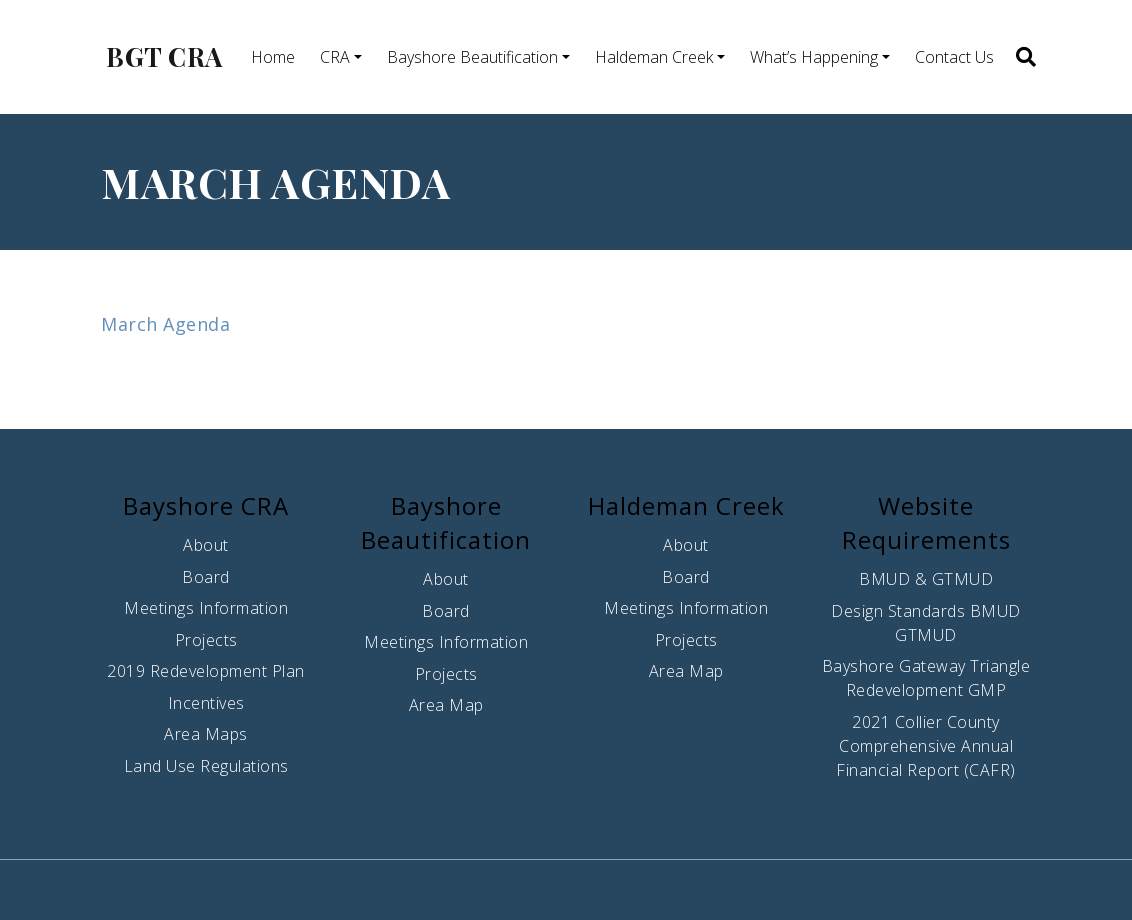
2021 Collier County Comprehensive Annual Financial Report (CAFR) (926, 746)
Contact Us (954, 57)
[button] (1024, 57)
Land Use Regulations (206, 766)
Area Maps (206, 734)
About (206, 545)
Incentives (206, 703)
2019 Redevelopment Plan (206, 671)
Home (273, 57)
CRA (335, 57)
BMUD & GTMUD (926, 579)
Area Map (446, 705)
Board (206, 577)
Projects (206, 640)
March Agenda (165, 324)
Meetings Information (206, 608)
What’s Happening (814, 57)
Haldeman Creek (654, 57)
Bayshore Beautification (472, 57)
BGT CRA (164, 57)
